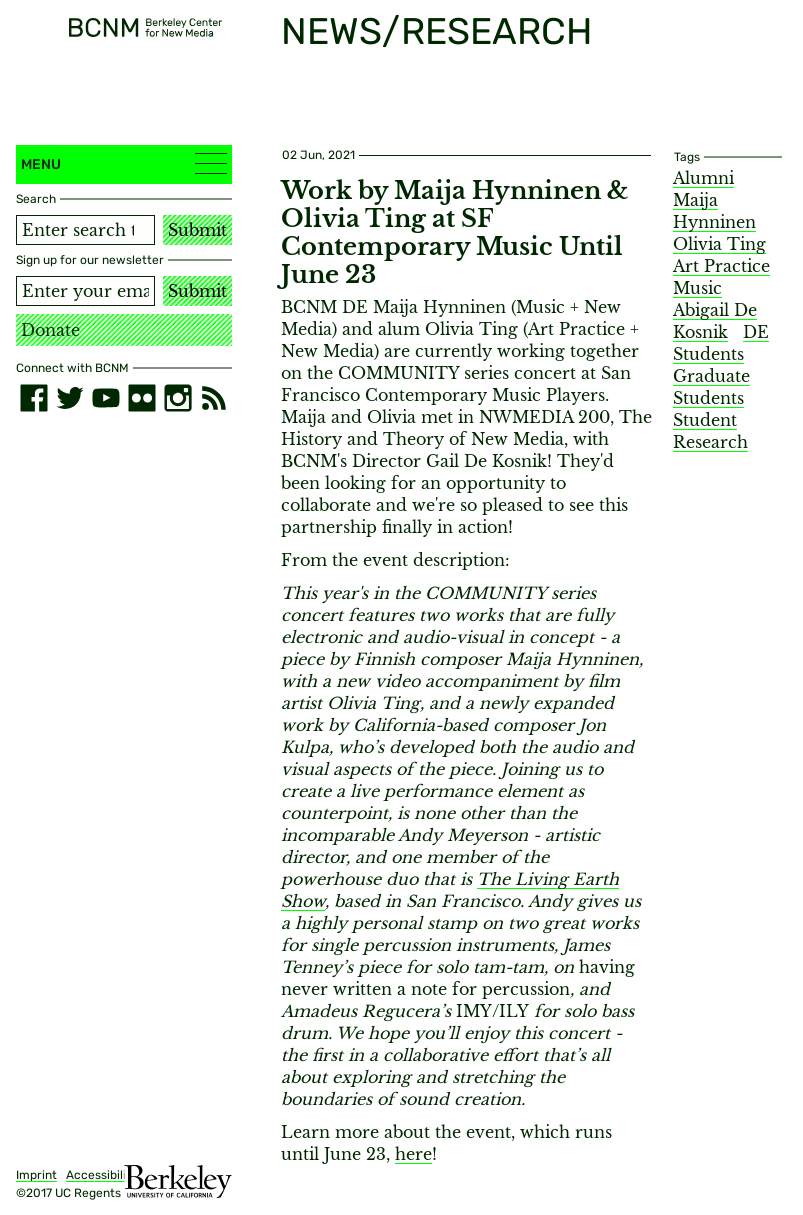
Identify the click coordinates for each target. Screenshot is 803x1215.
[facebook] (34, 398)
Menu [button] (124, 163)
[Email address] (85, 291)
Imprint (36, 1175)
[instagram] (178, 398)
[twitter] (70, 398)
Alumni (703, 178)
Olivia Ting (719, 244)
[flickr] (142, 398)
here (413, 1154)
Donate (50, 330)
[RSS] (214, 398)
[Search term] (85, 230)
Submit (197, 230)
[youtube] (106, 398)
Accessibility (102, 1175)
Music (697, 288)
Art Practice (721, 266)
